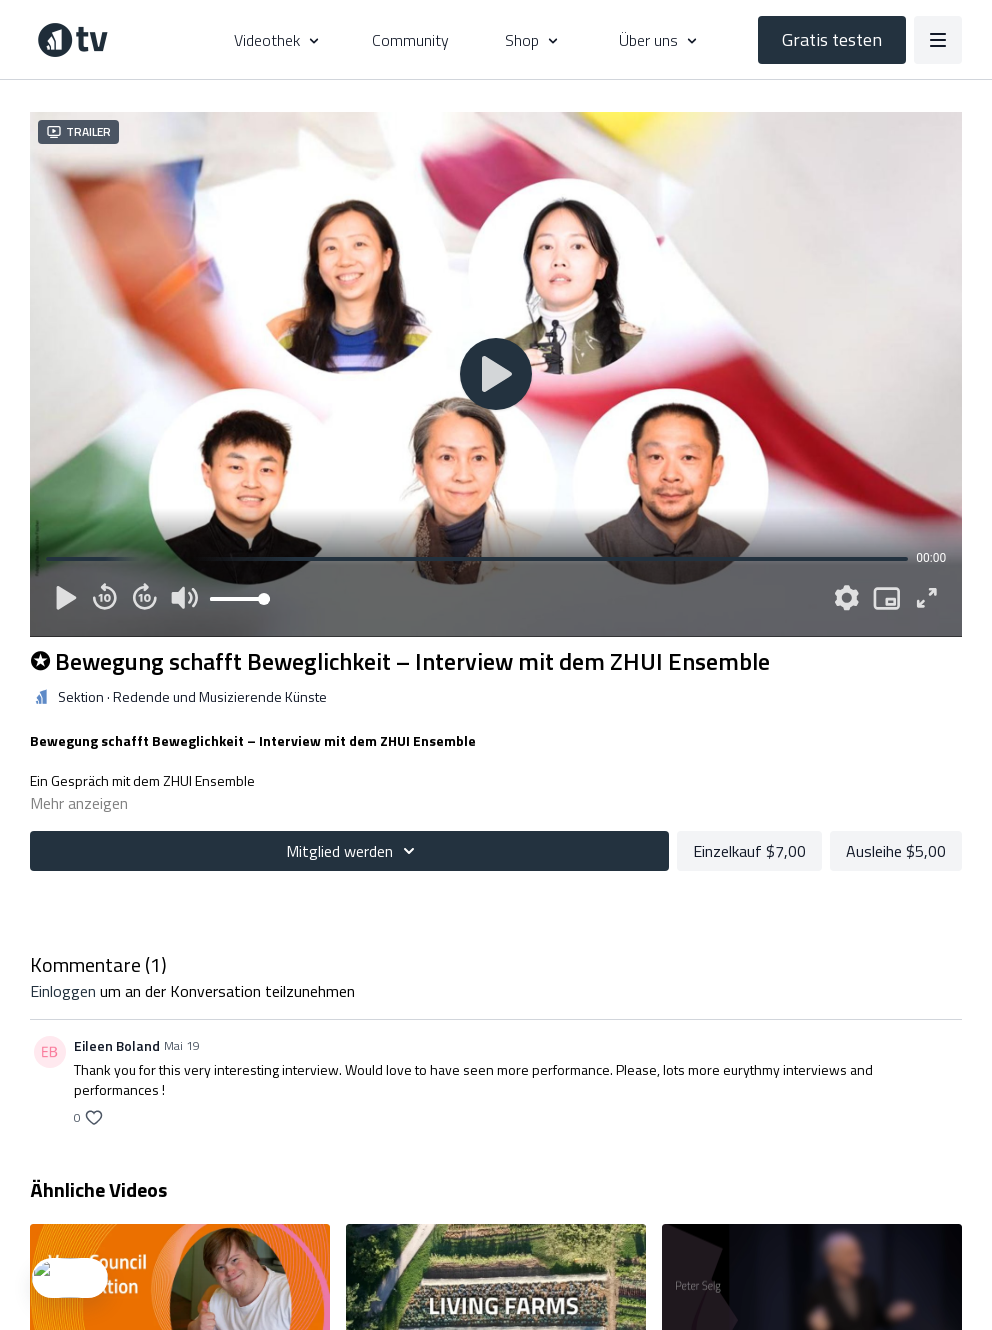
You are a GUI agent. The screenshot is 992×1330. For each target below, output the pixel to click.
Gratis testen (832, 39)
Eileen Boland (117, 1045)
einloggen (63, 991)
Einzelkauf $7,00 (749, 851)
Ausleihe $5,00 (896, 851)
